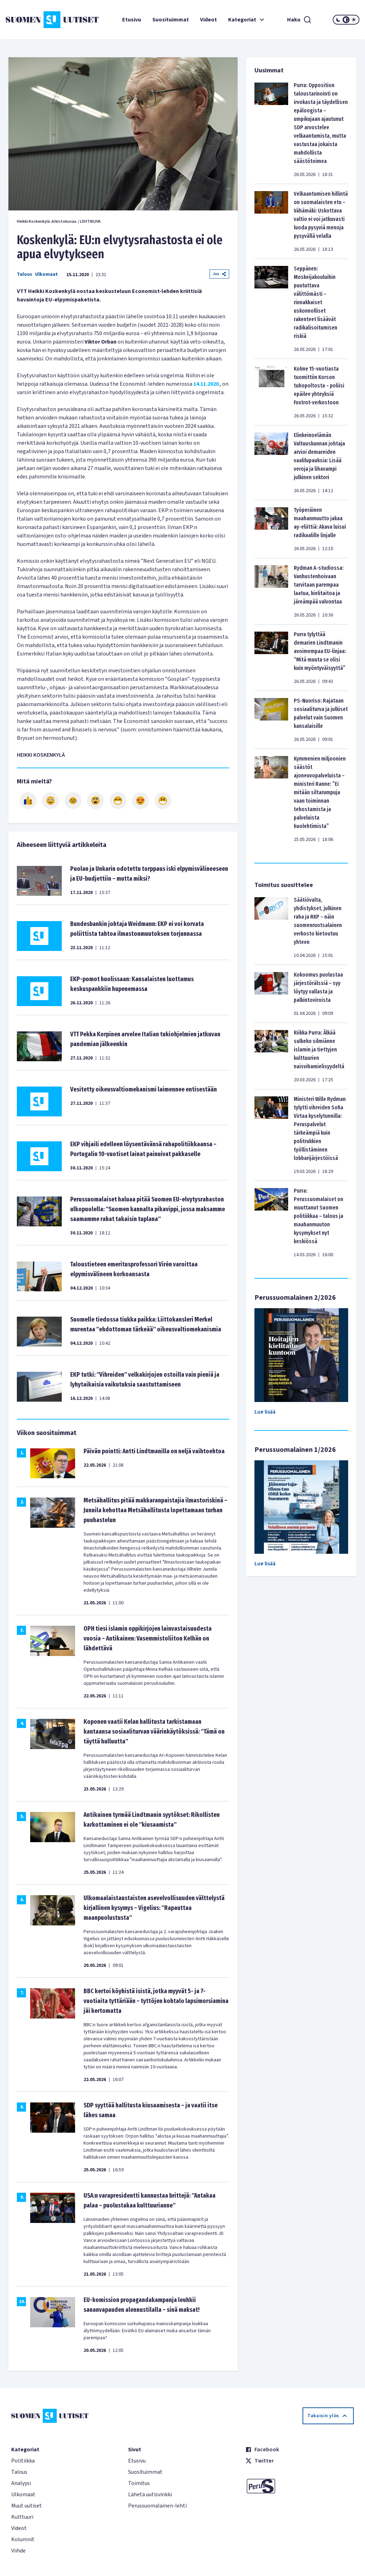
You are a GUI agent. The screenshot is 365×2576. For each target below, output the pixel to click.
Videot (208, 20)
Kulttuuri (22, 2517)
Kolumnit (22, 2539)
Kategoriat (247, 19)
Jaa (219, 274)
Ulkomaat (46, 274)
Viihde (18, 2551)
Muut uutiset (26, 2506)
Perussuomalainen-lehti (157, 2506)
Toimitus (139, 2483)
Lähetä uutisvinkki (150, 2494)
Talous (24, 274)
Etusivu (131, 20)
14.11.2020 (206, 384)
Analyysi (21, 2483)
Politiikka (23, 2461)
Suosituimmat (170, 20)
